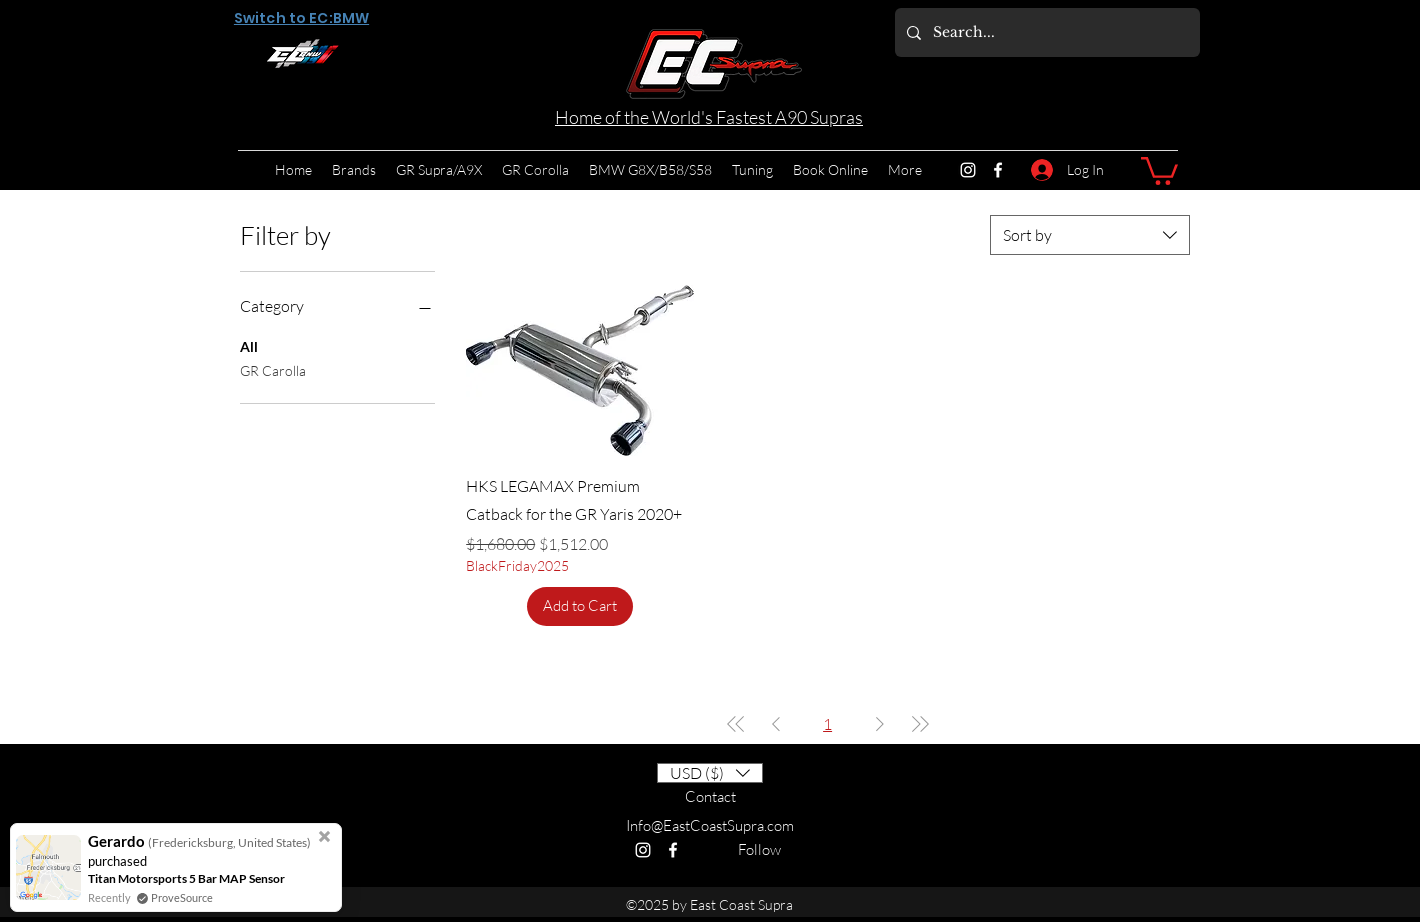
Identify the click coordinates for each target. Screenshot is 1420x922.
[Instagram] (968, 170)
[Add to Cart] (580, 606)
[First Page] (736, 724)
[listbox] (710, 773)
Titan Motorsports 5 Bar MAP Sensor (186, 878)
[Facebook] (998, 170)
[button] (1159, 169)
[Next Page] (880, 724)
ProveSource (182, 897)
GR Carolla (273, 369)
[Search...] (1045, 32)
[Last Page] (920, 724)
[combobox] (1090, 235)
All (249, 345)
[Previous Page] (776, 724)
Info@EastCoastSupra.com (710, 825)
